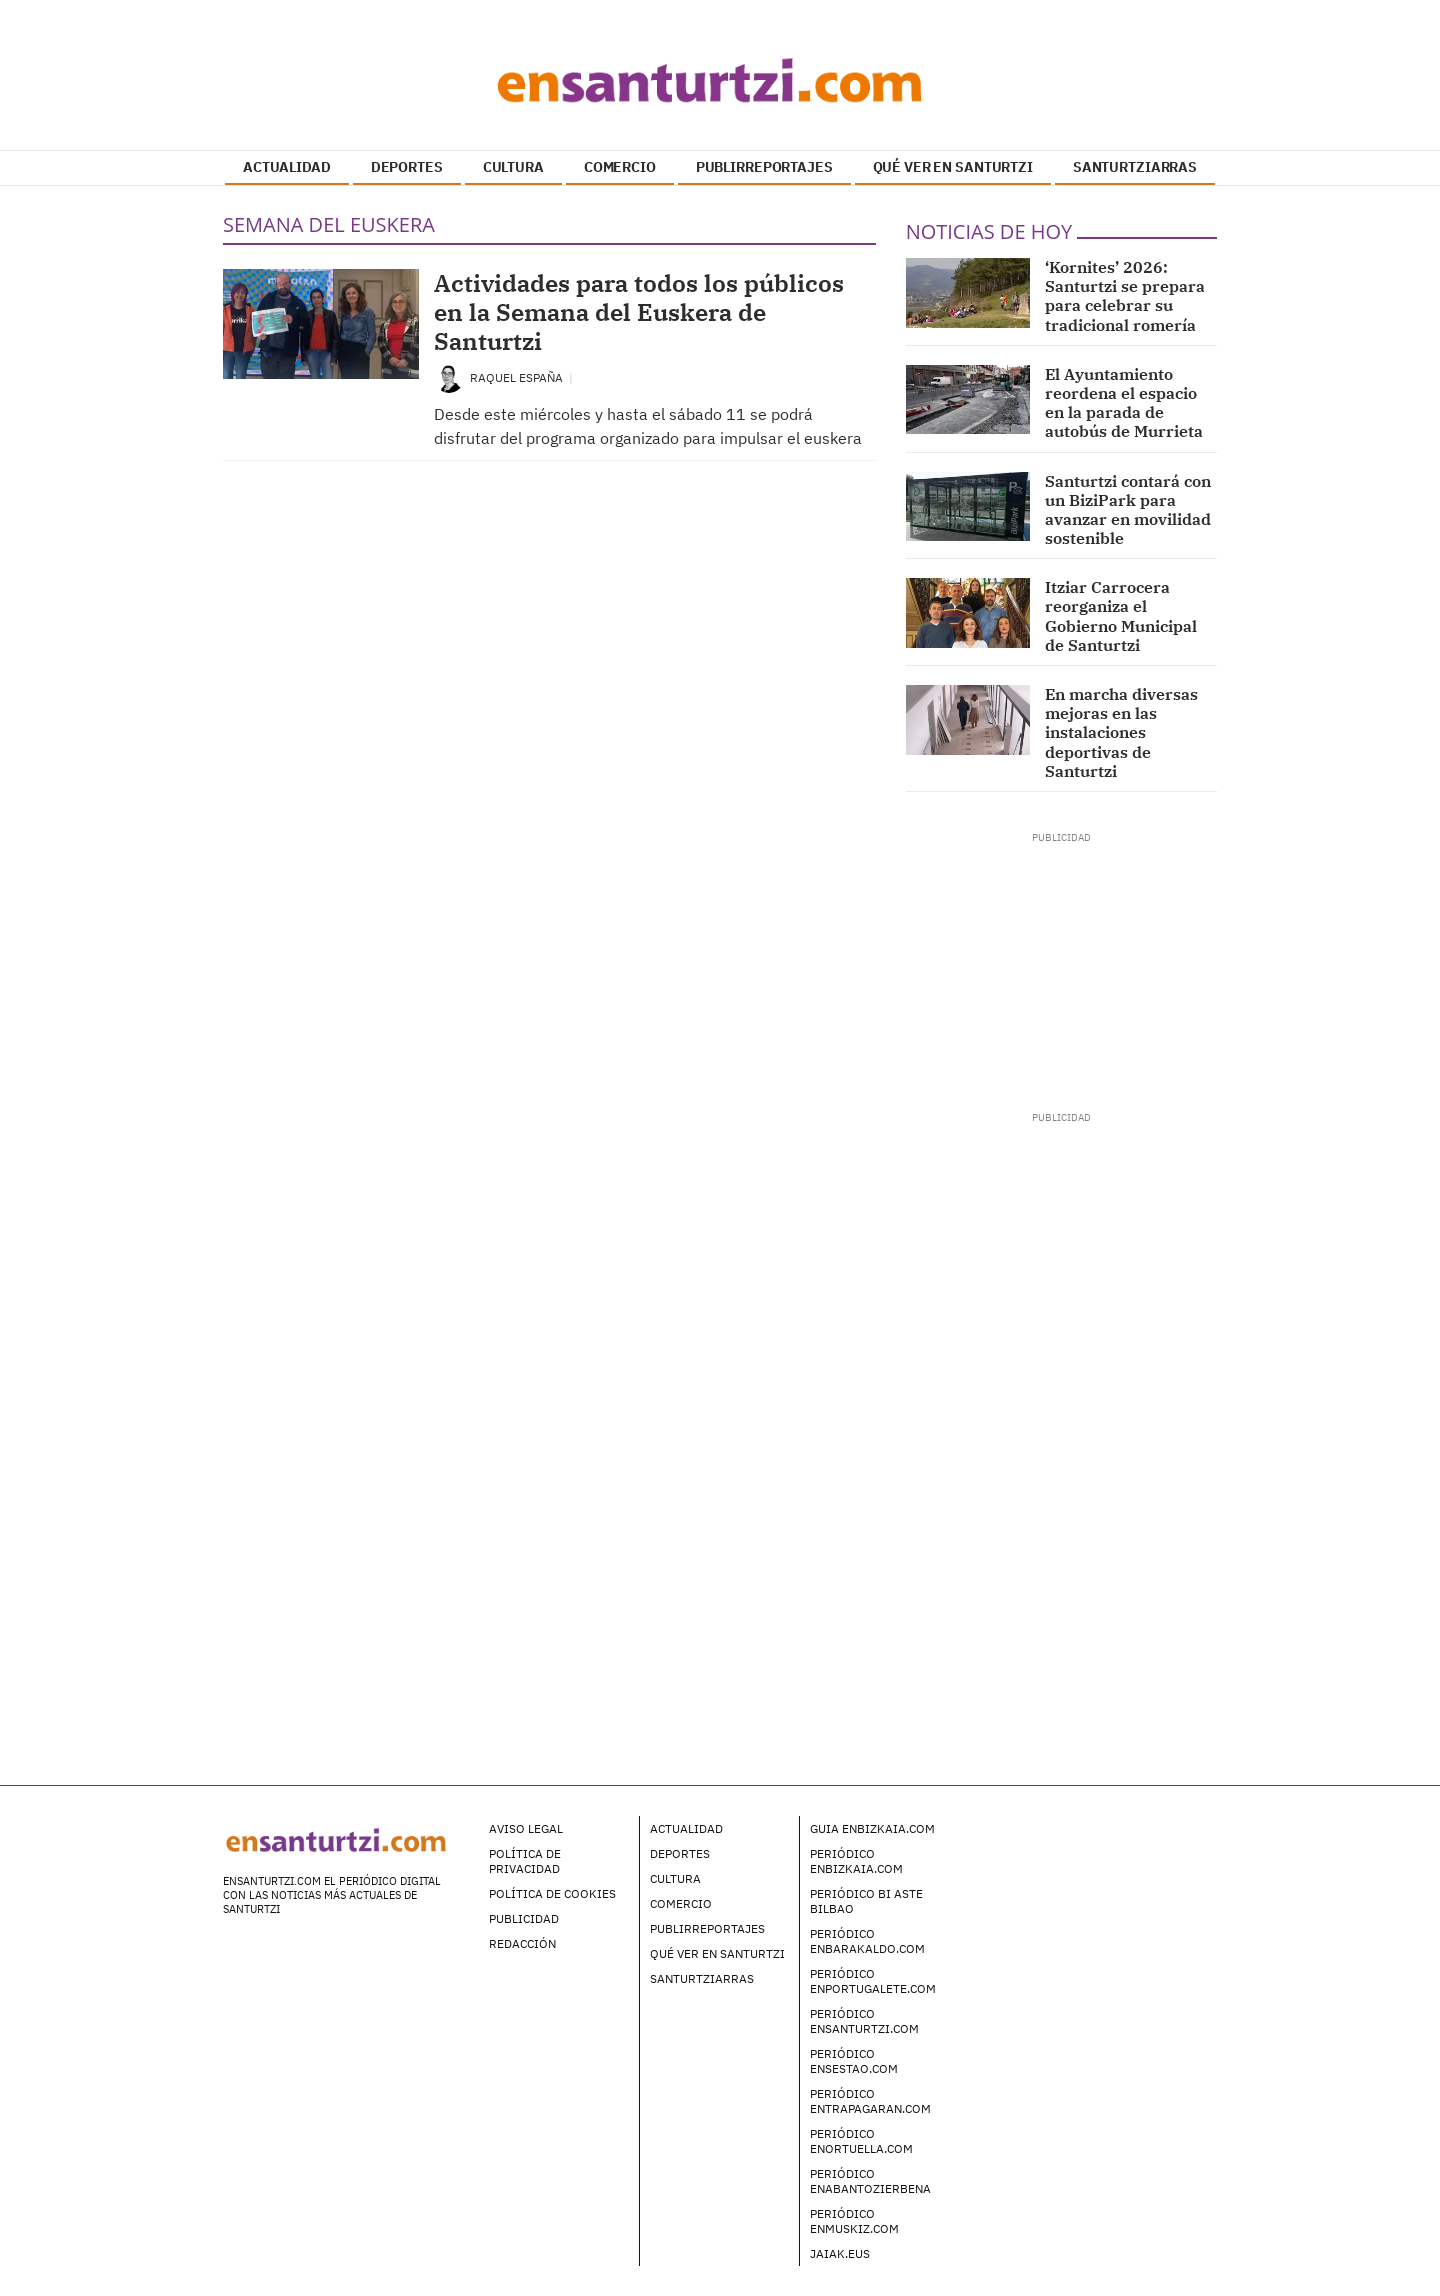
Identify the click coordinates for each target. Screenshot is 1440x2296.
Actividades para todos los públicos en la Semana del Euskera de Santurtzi (639, 312)
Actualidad (686, 1828)
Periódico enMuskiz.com (854, 2221)
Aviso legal (526, 1828)
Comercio (681, 1903)
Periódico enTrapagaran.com (870, 2101)
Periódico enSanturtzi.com (864, 2021)
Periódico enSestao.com (854, 2061)
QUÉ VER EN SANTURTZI (953, 167)
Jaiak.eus (840, 2253)
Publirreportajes (707, 1928)
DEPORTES (407, 167)
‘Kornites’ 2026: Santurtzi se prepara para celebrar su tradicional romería (1125, 296)
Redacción (522, 1943)
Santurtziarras (702, 1978)
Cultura (675, 1878)
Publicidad (524, 1918)
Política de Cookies (552, 1893)
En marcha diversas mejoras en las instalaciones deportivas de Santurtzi (1121, 732)
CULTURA (513, 167)
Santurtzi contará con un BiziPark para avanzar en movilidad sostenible (1128, 510)
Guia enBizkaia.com (872, 1828)
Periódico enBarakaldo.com (867, 1941)
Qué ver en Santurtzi (717, 1953)
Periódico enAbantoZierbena (870, 2181)
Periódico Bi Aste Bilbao (866, 1901)
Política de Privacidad (525, 1861)
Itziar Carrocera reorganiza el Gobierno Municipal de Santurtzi (1121, 616)
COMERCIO (620, 167)
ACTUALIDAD (287, 167)
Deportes (680, 1853)
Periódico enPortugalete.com (873, 1981)
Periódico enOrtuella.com (861, 2141)
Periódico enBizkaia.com (856, 1861)
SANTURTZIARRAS (1135, 167)
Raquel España (518, 377)
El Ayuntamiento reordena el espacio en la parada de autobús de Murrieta (1124, 403)
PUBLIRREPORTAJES (764, 167)
